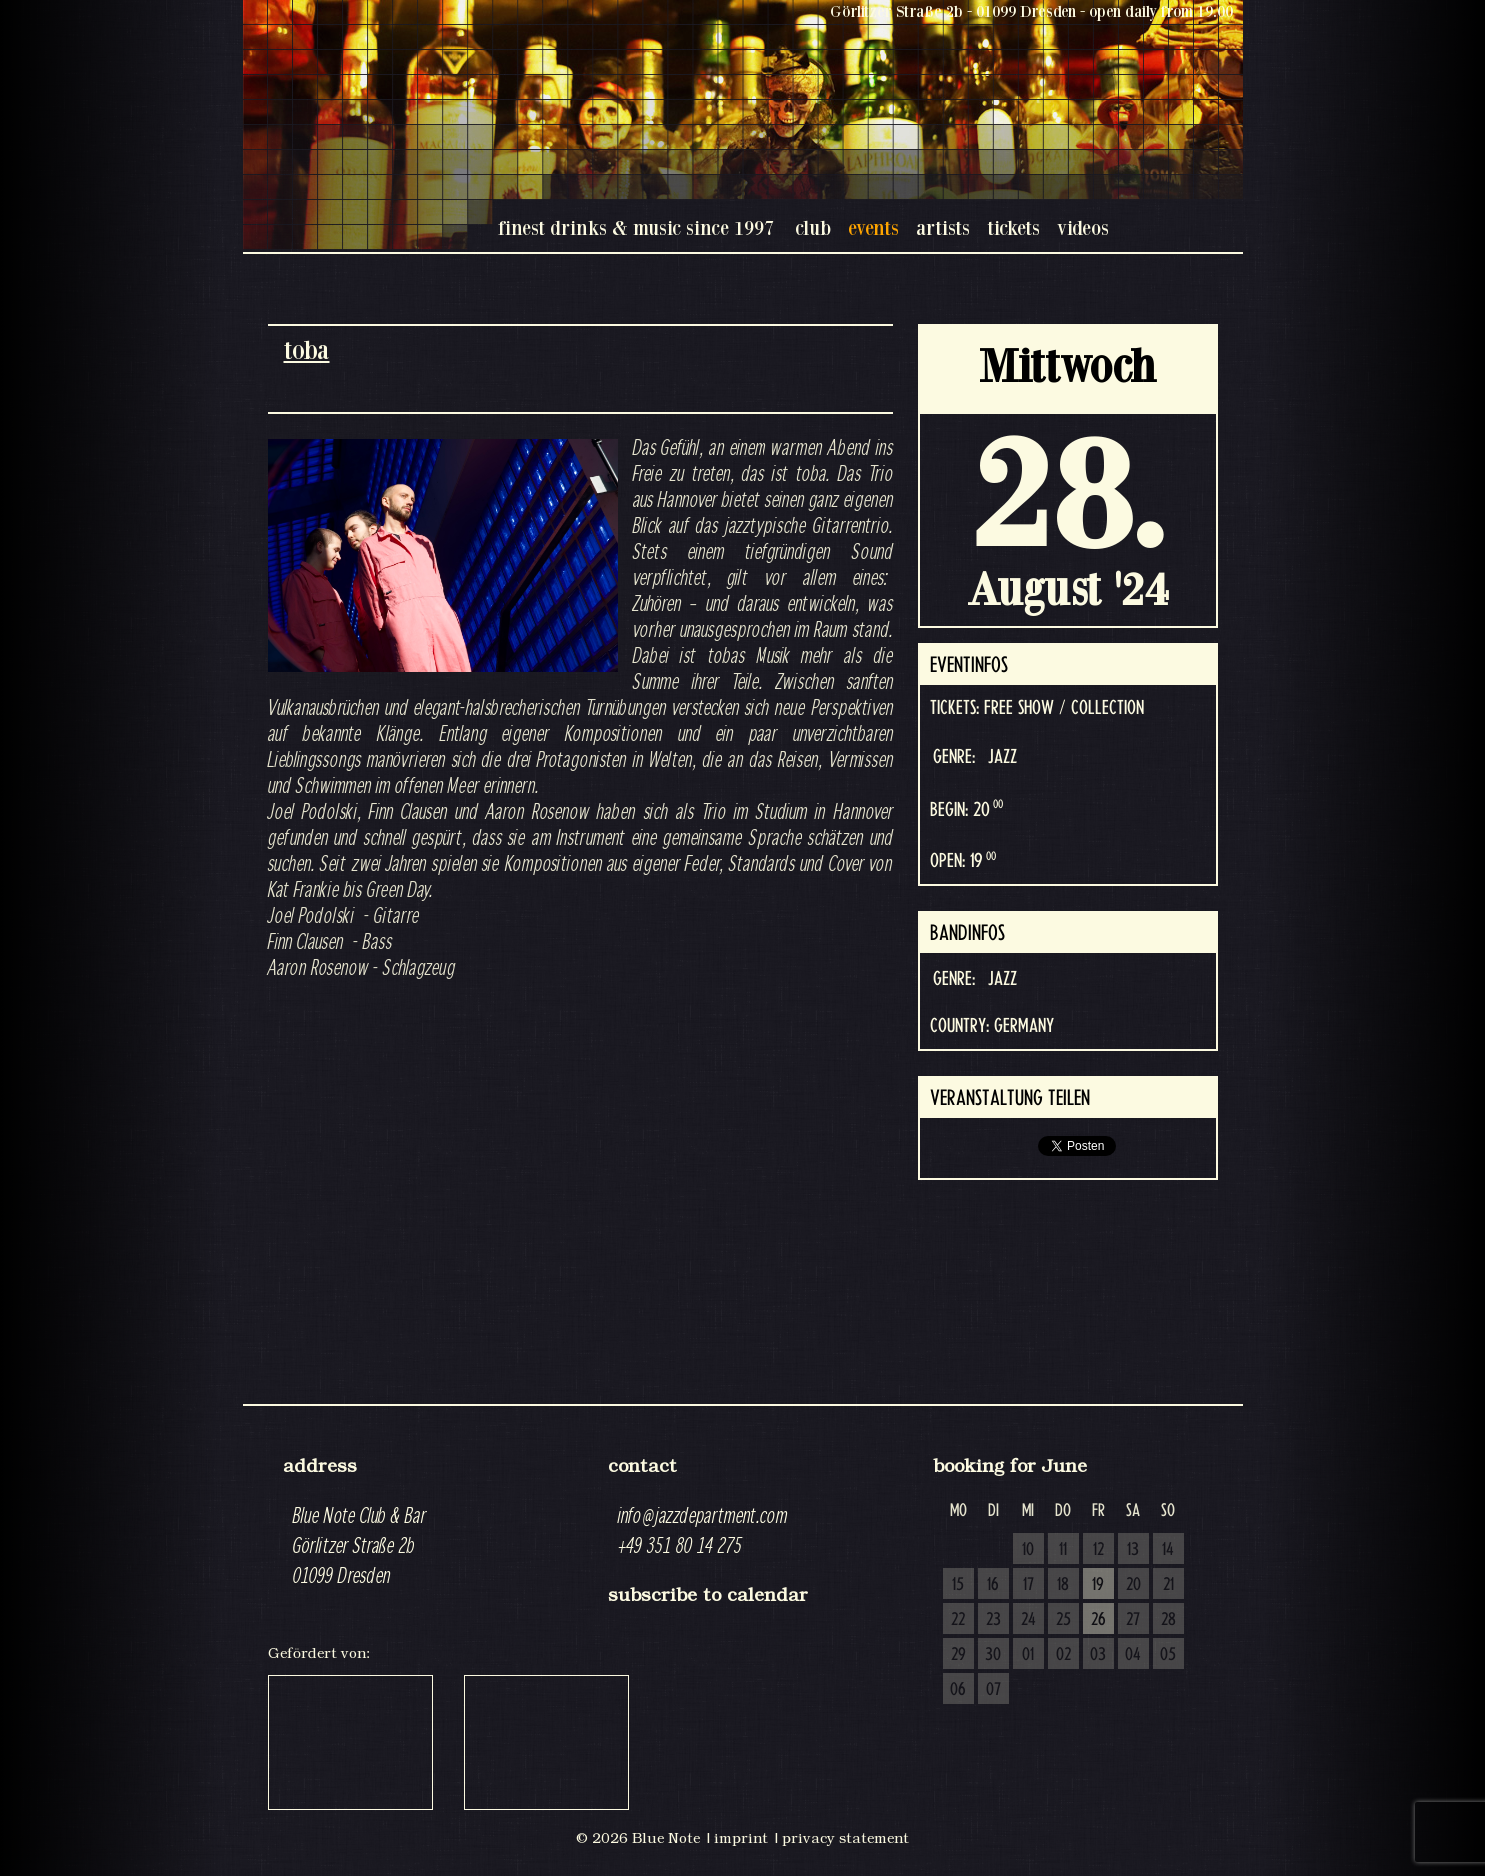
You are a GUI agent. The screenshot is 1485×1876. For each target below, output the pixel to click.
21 (1168, 1585)
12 (1098, 1550)
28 (1168, 1620)
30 (993, 1655)
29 (958, 1655)
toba (307, 349)
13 (1133, 1550)
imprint (741, 1838)
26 (1098, 1620)
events (873, 227)
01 (1028, 1655)
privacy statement (845, 1838)
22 (958, 1620)
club (813, 227)
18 (1063, 1585)
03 (1098, 1655)
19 (1098, 1585)
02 (1063, 1655)
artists (943, 227)
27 (1133, 1620)
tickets (1013, 227)
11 (1063, 1550)
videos (1083, 227)
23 (993, 1620)
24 (1028, 1620)
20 (1133, 1585)
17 (1028, 1585)
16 (993, 1585)
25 (1063, 1620)
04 (1133, 1655)
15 (958, 1585)
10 (1028, 1550)
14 (1168, 1550)
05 (1168, 1655)
